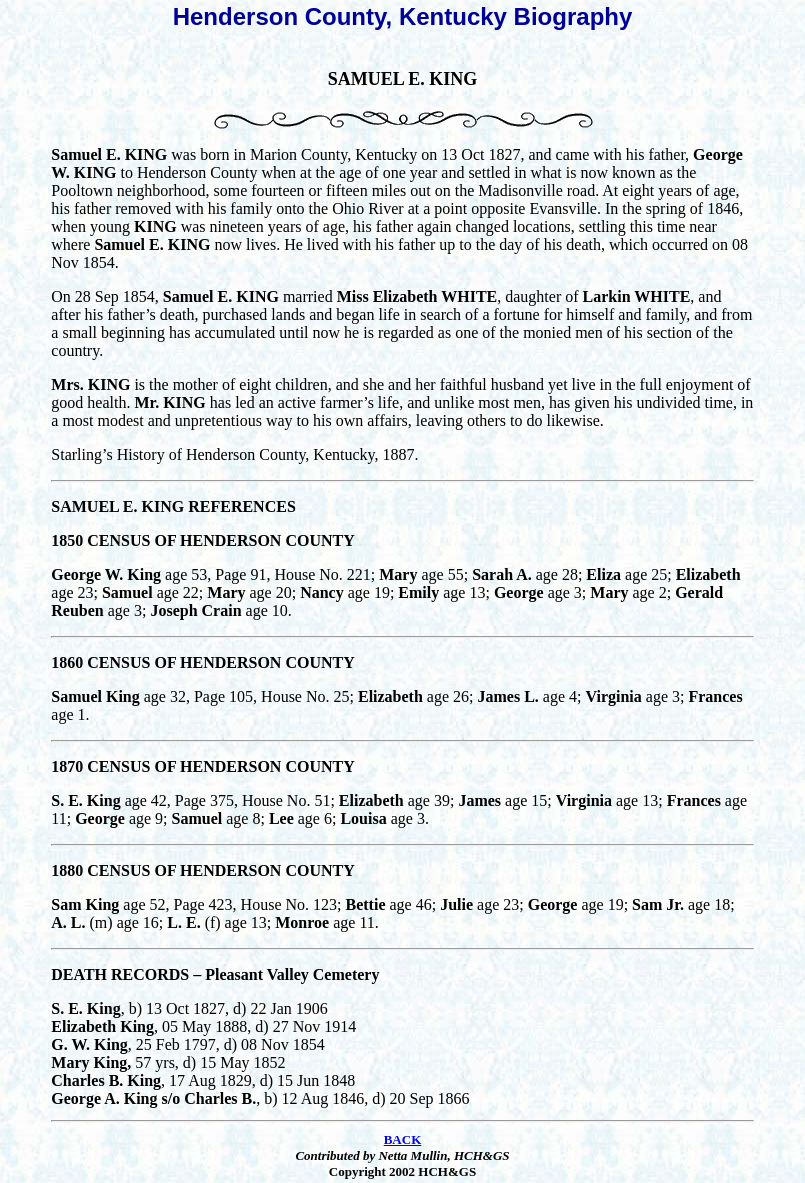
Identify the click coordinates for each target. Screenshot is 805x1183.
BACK (403, 1139)
